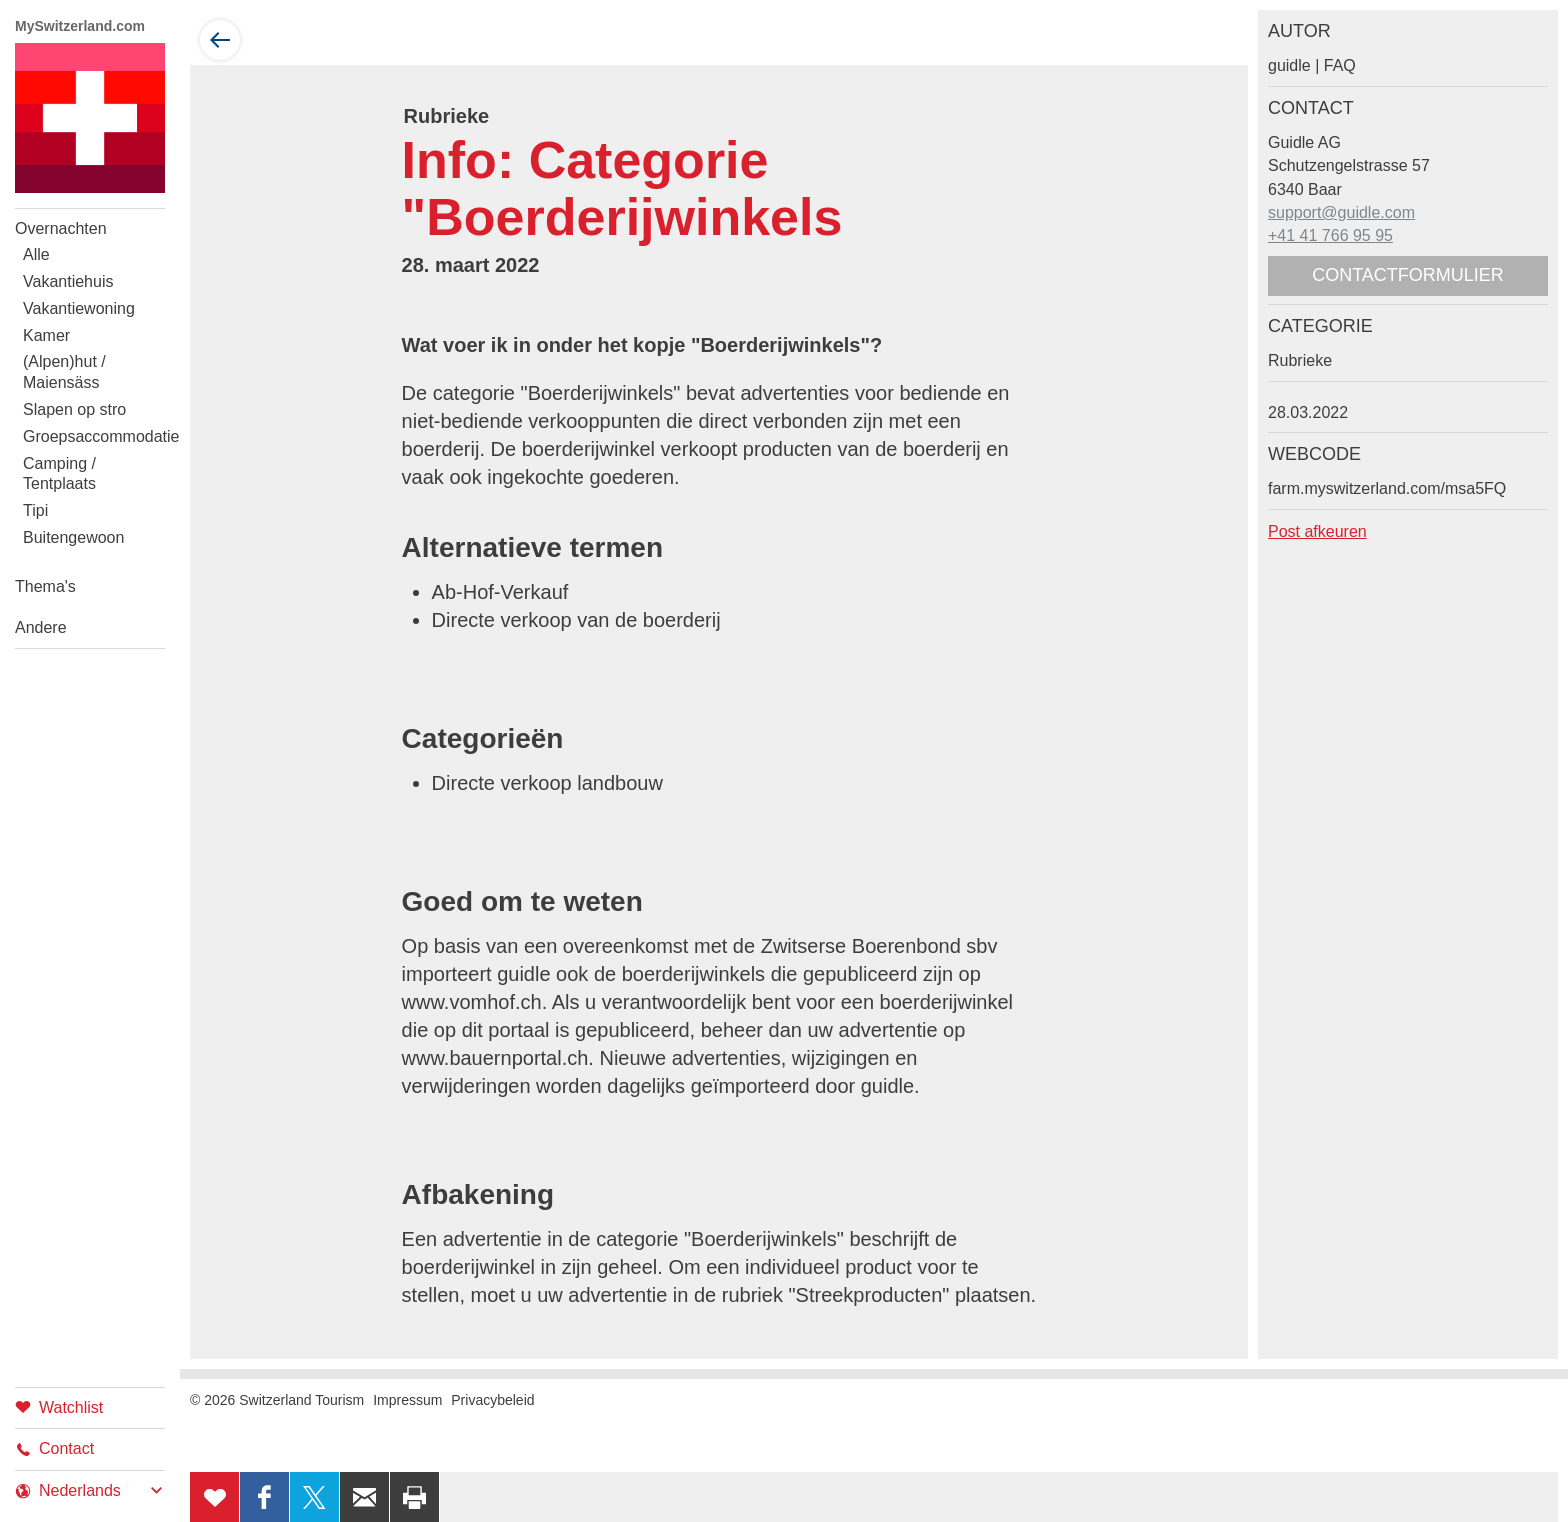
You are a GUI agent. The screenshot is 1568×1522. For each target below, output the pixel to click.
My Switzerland (90, 118)
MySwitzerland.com (80, 26)
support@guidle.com (1341, 212)
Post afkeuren (1317, 531)
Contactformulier (1408, 275)
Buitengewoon (73, 537)
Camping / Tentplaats (59, 474)
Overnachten (61, 228)
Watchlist (59, 1406)
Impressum (407, 1400)
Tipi (35, 510)
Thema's (45, 586)
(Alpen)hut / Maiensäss (64, 372)
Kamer (46, 335)
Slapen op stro (74, 409)
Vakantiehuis (68, 281)
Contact (54, 1448)
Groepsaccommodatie (94, 436)
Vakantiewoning (79, 308)
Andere (41, 627)
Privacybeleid (492, 1400)
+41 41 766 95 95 (1330, 235)
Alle (36, 254)
